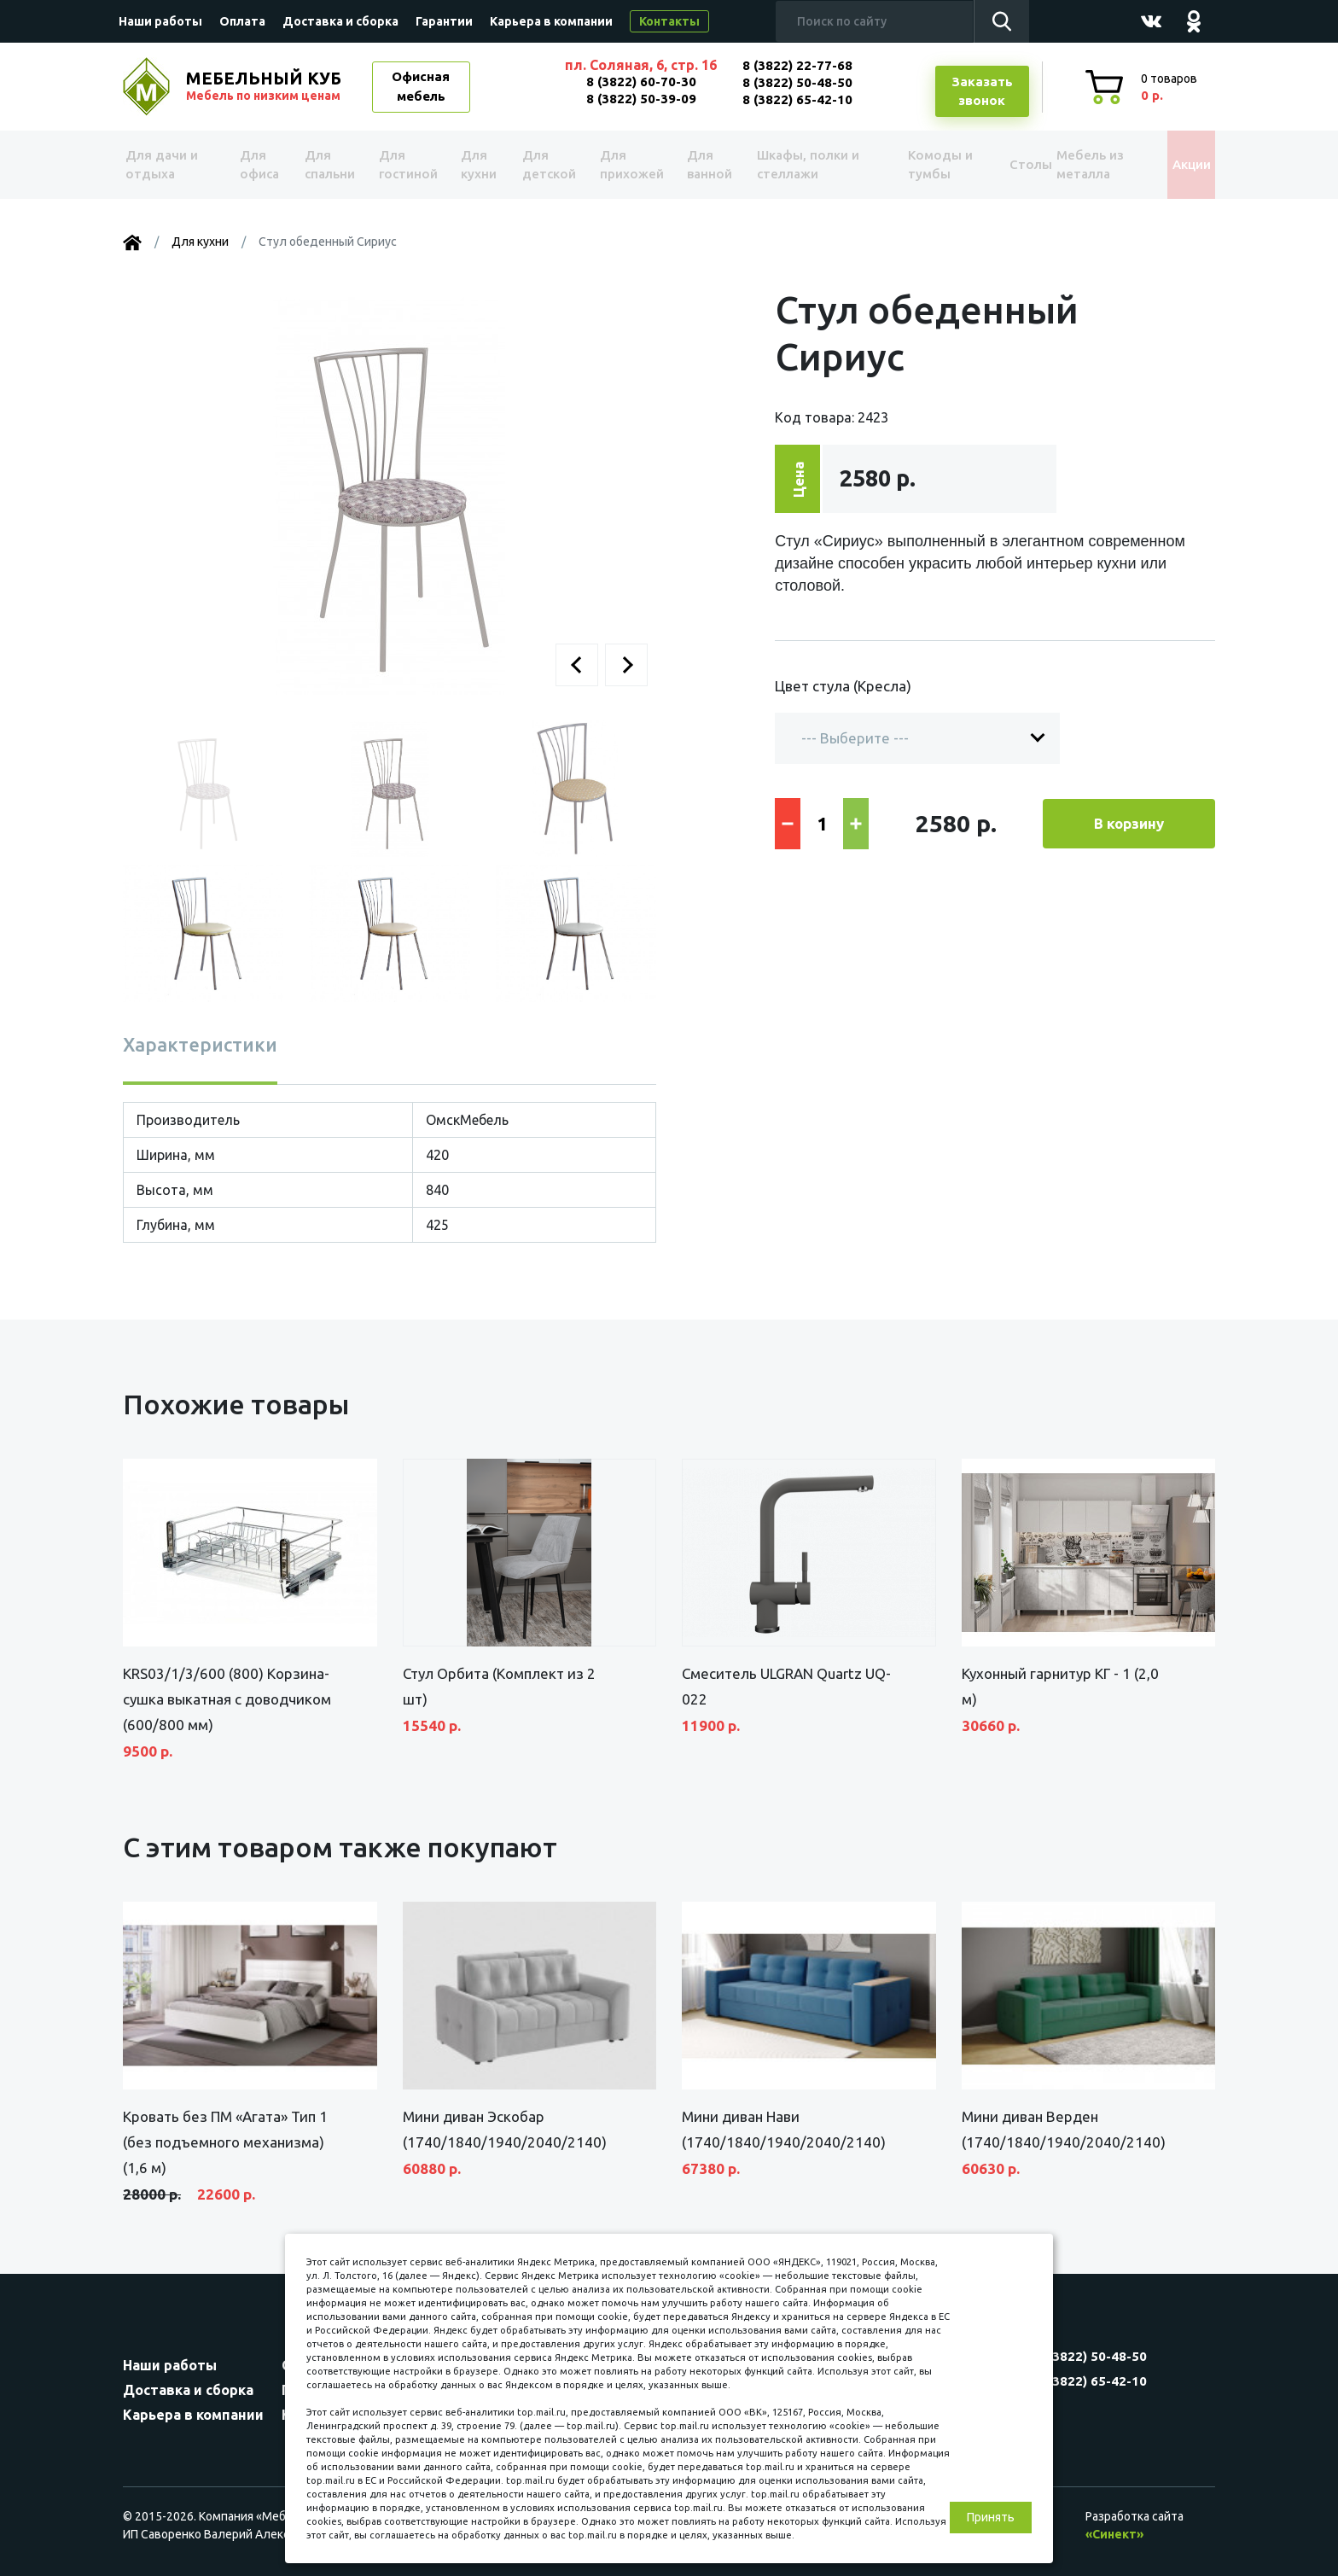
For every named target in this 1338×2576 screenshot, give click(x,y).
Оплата (242, 21)
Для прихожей (626, 165)
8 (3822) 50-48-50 (797, 82)
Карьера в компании (551, 21)
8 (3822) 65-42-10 (797, 99)
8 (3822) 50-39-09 (641, 98)
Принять (991, 2517)
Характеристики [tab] (200, 1044)
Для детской (546, 165)
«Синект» (1114, 2534)
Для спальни (329, 165)
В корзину (1129, 823)
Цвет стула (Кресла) (843, 686)
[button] (577, 665)
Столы (1001, 164)
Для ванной (701, 165)
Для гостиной (406, 165)
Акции (1176, 164)
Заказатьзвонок (982, 91)
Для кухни (474, 165)
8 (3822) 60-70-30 (641, 81)
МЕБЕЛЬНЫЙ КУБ (265, 86)
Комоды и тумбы (916, 165)
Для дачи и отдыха (169, 165)
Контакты (669, 21)
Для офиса (258, 165)
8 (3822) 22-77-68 (797, 65)
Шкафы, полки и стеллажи (799, 165)
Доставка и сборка (340, 21)
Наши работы (160, 21)
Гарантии (444, 21)
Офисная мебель (421, 86)
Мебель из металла (1076, 165)
